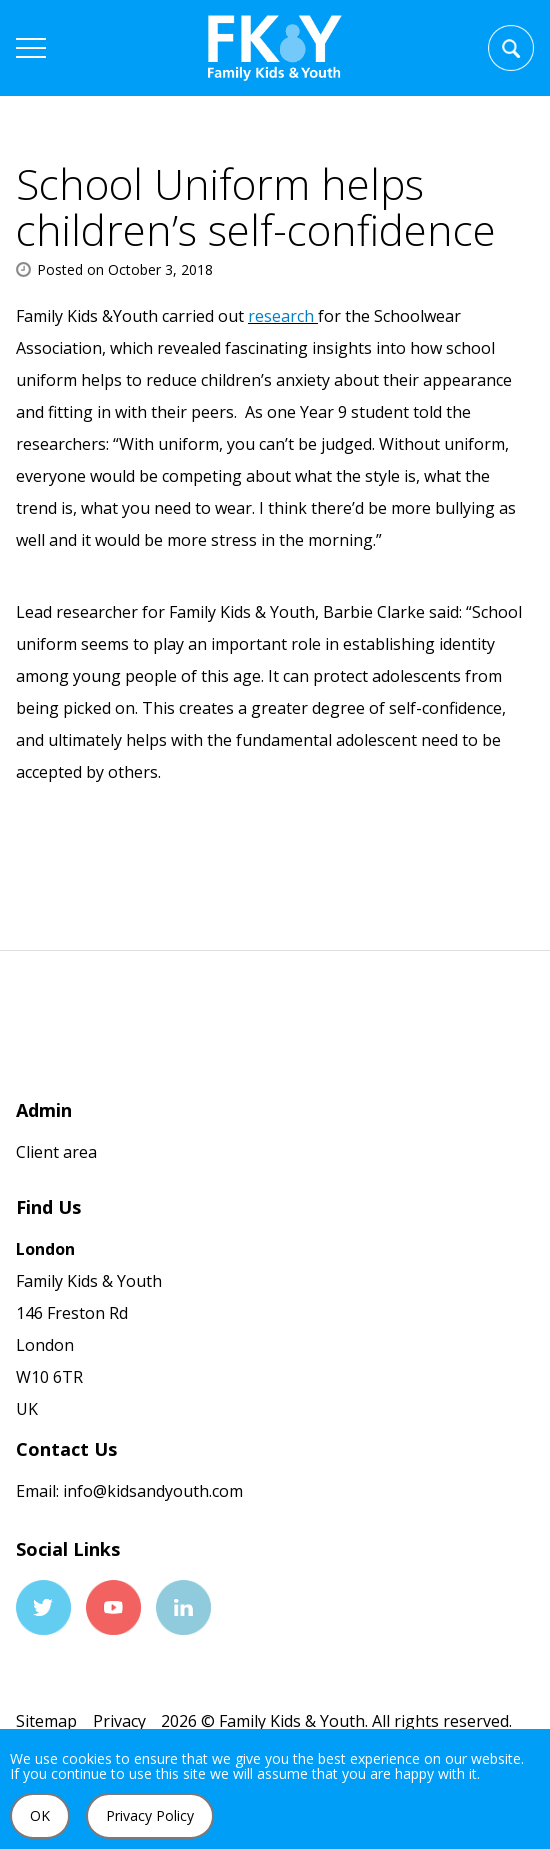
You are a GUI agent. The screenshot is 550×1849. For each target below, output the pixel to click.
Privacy (119, 1721)
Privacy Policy (150, 1815)
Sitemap (46, 1721)
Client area (56, 1152)
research (283, 316)
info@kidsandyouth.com (151, 1491)
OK (40, 1815)
